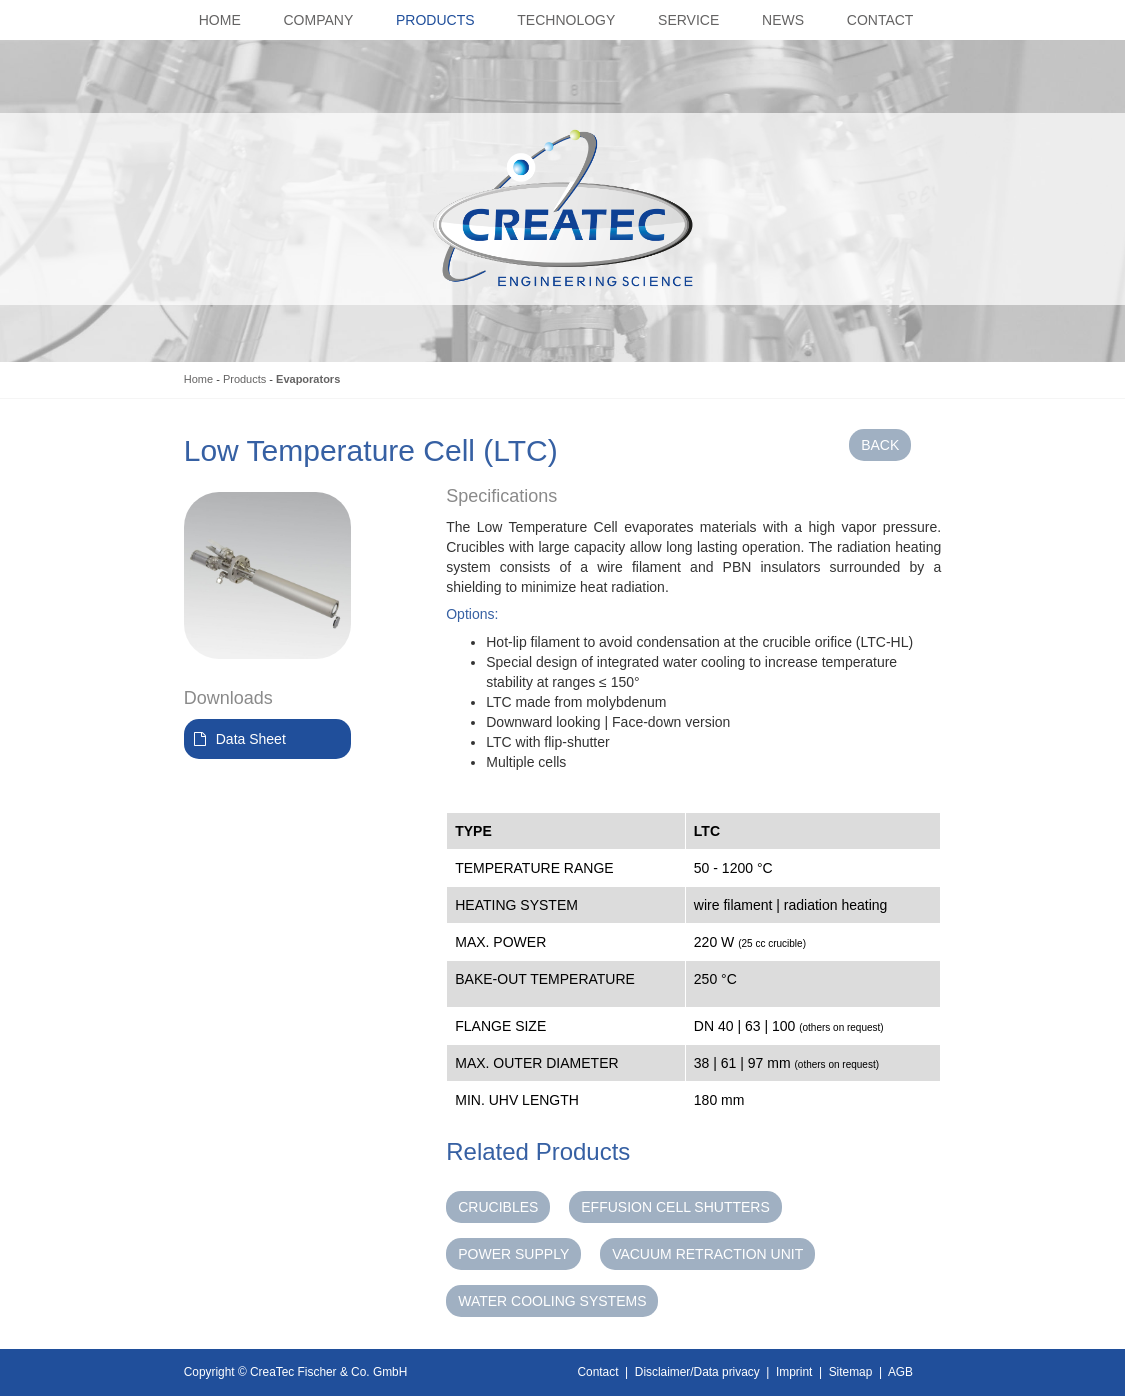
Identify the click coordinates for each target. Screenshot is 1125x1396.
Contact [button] (880, 20)
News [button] (783, 20)
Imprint (794, 1372)
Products (244, 379)
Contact (598, 1372)
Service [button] (688, 20)
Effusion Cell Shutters (675, 1207)
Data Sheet (251, 739)
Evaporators (308, 379)
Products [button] (435, 20)
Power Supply (513, 1254)
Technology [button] (566, 20)
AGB (900, 1372)
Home (198, 379)
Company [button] (319, 20)
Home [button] (220, 20)
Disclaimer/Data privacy (697, 1372)
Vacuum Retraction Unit (707, 1254)
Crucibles (498, 1207)
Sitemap (851, 1372)
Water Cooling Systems (552, 1301)
